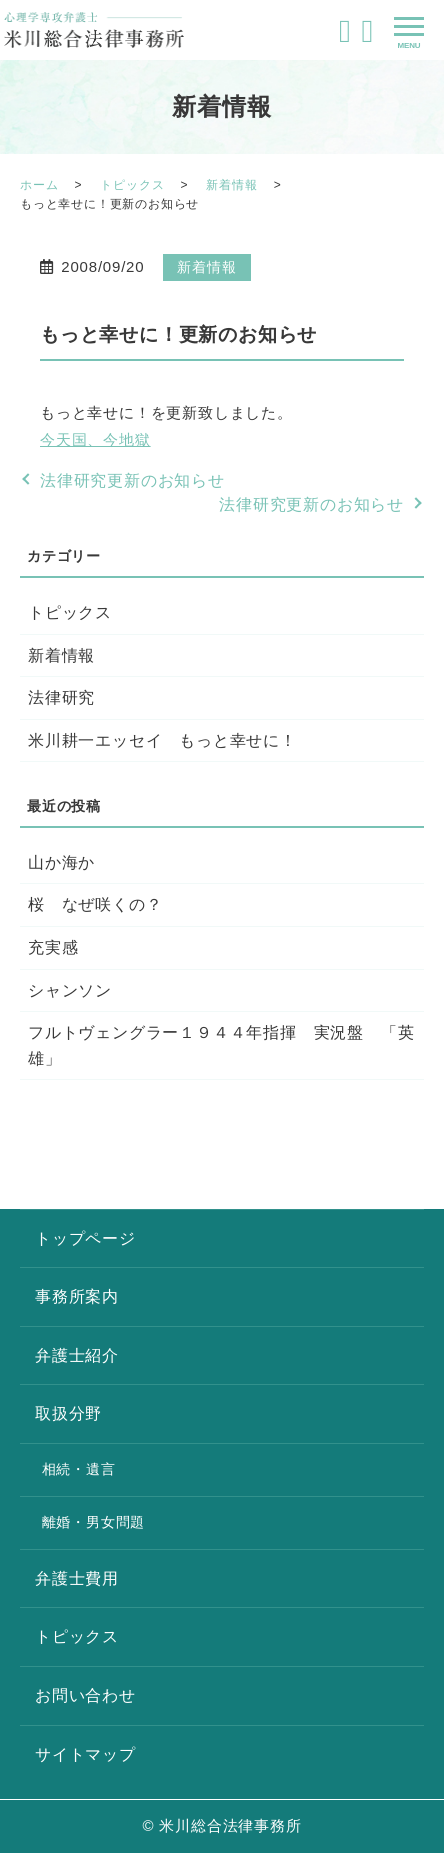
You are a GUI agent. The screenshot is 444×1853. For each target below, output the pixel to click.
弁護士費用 (77, 1578)
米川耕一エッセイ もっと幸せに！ (162, 740)
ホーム (39, 185)
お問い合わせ (85, 1695)
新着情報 (231, 185)
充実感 (53, 947)
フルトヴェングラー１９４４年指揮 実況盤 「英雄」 (221, 1045)
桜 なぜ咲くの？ (95, 904)
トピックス (132, 185)
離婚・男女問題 (94, 1522)
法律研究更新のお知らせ (132, 480)
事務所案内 (77, 1296)
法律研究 (61, 697)
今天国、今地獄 (95, 439)
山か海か (61, 862)
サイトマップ (85, 1754)
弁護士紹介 (77, 1355)
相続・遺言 (79, 1469)
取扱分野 (68, 1413)
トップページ (85, 1238)
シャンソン (70, 990)
